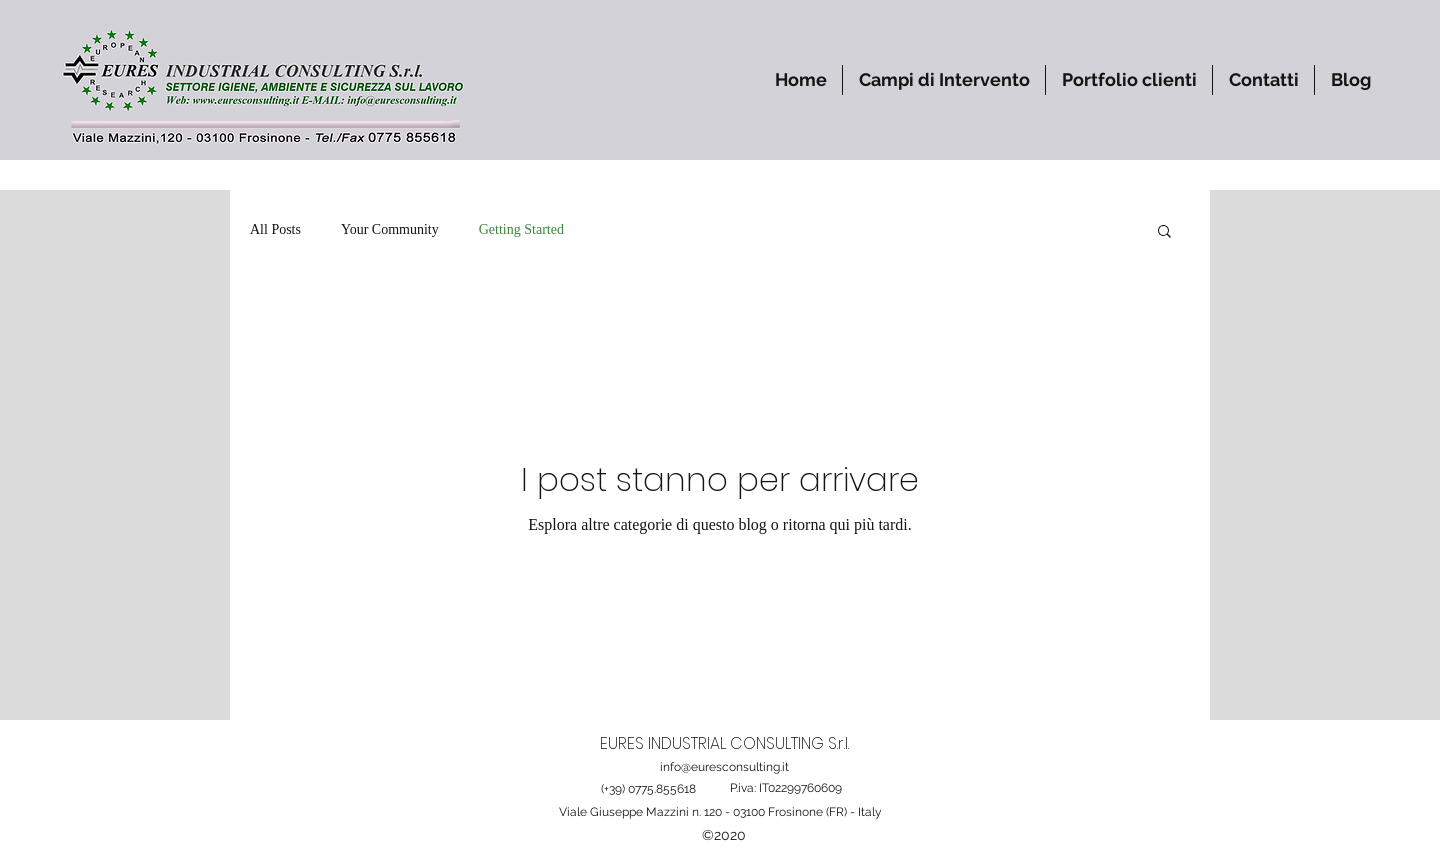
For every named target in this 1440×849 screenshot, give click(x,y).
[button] (944, 80)
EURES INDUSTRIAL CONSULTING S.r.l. (724, 743)
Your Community (390, 229)
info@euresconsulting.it (724, 767)
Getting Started (521, 229)
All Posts (275, 229)
